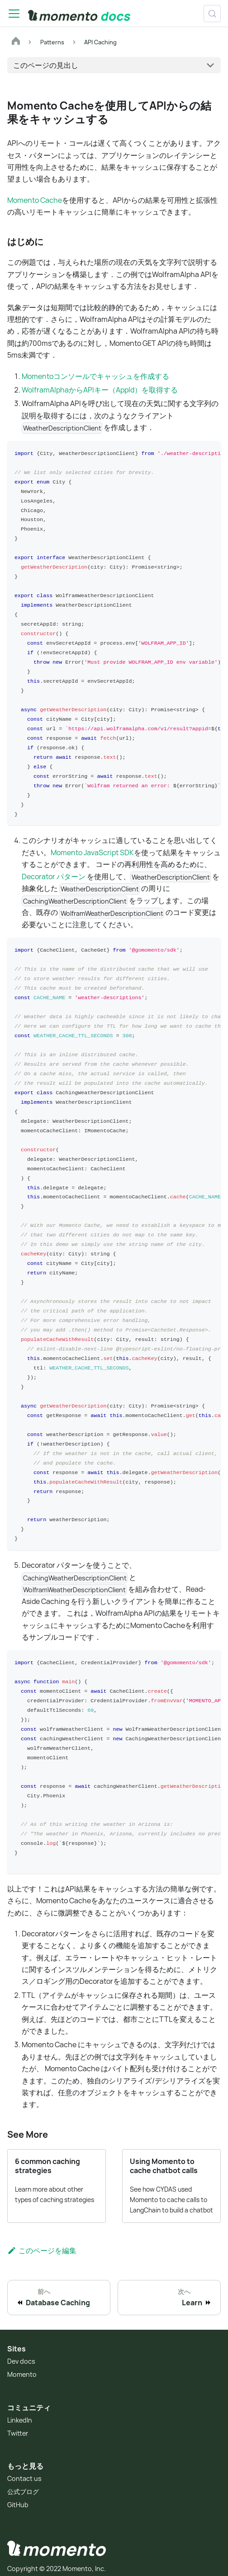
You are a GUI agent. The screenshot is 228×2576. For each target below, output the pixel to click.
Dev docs (21, 2356)
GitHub (17, 2499)
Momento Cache (34, 200)
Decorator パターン (54, 875)
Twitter (17, 2427)
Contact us (24, 2473)
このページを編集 (41, 2245)
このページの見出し (45, 65)
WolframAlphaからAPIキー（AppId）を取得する (100, 390)
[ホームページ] (15, 42)
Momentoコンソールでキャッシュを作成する (95, 376)
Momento (22, 2369)
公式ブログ (23, 2486)
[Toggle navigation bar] (14, 13)
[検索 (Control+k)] (212, 13)
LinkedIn (19, 2414)
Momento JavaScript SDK (92, 851)
